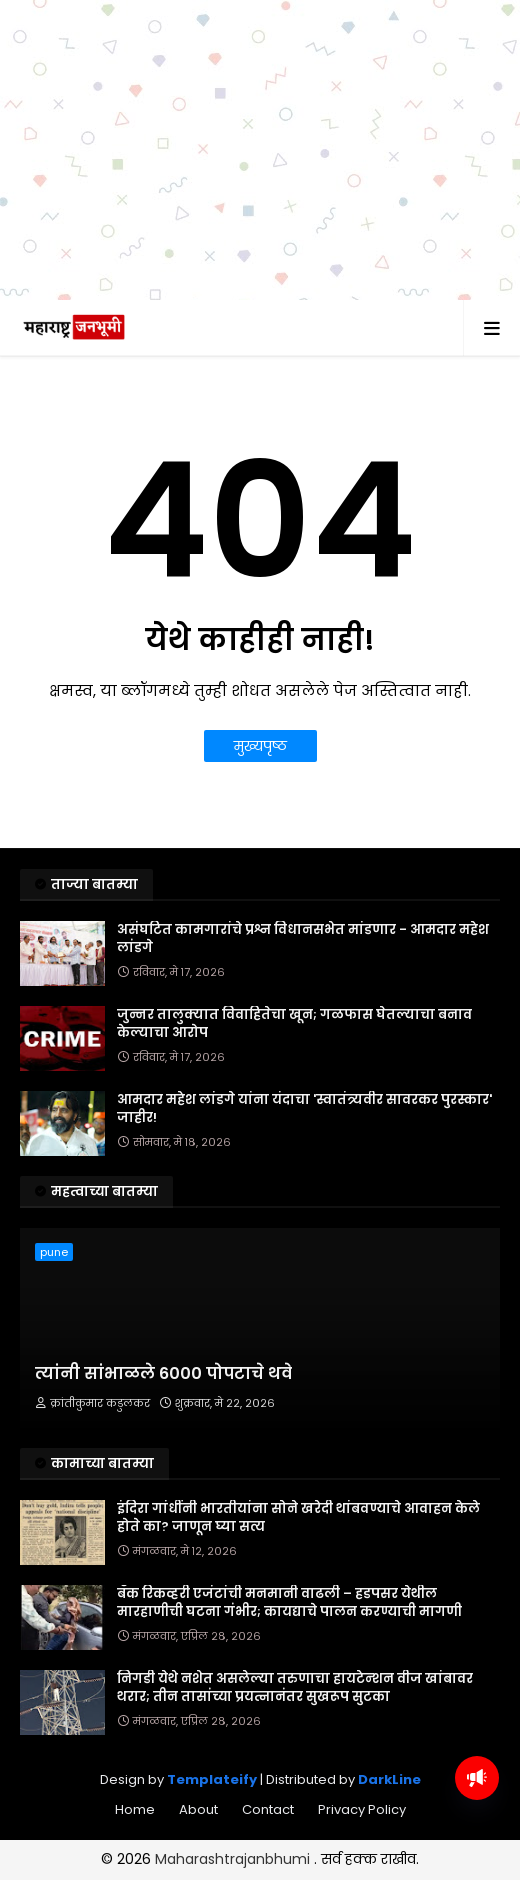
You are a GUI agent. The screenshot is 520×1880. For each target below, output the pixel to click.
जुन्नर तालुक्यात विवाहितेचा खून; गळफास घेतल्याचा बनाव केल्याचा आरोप (294, 1050)
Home (135, 1835)
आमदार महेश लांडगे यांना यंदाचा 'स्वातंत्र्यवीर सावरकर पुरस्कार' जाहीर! (304, 1135)
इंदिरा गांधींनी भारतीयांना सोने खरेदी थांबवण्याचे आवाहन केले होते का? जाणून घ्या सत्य (298, 1544)
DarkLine (389, 1805)
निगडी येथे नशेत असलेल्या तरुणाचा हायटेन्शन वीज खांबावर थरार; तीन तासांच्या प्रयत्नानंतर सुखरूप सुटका (295, 1714)
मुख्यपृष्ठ (260, 772)
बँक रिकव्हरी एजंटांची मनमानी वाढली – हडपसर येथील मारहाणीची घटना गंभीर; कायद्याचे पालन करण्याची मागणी (289, 1629)
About (198, 1835)
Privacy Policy (362, 1835)
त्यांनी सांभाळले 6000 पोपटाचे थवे (163, 1400)
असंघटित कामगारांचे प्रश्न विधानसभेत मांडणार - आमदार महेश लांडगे (303, 965)
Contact (268, 1835)
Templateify (212, 1805)
